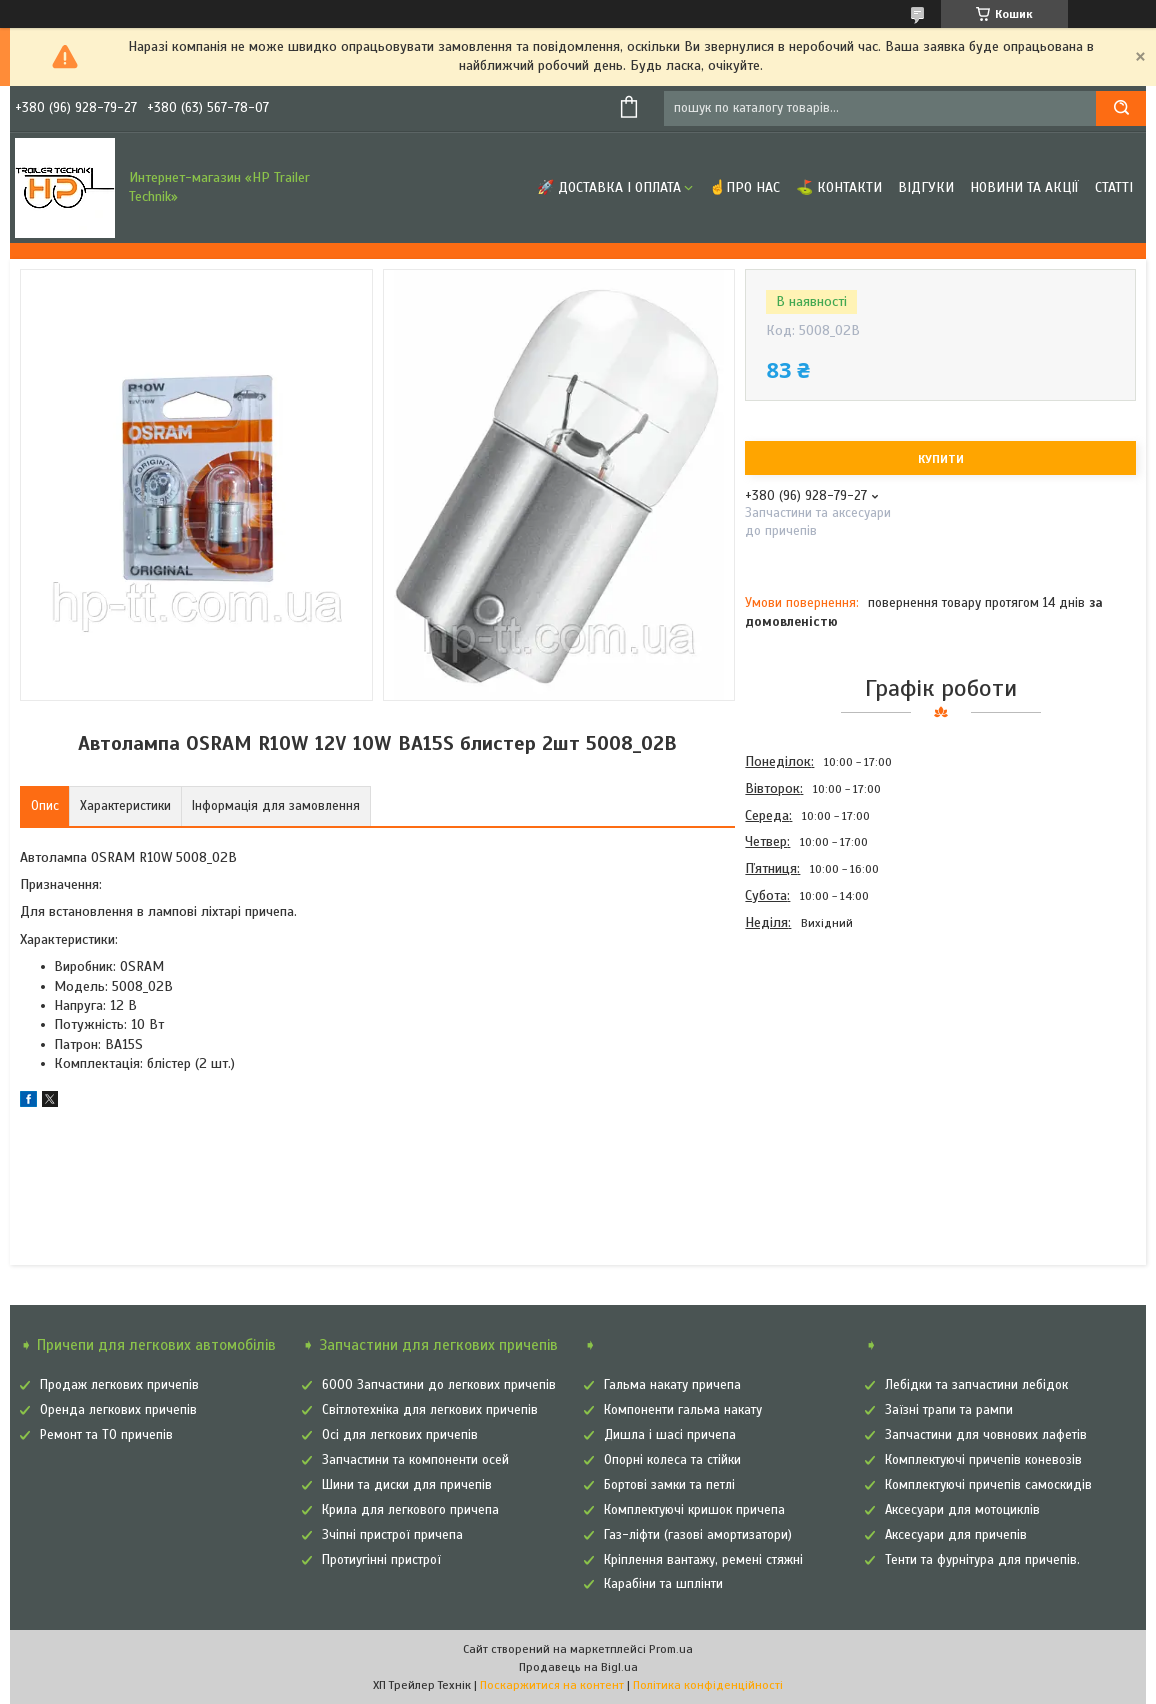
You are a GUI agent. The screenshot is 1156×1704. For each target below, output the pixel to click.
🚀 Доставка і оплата (609, 187)
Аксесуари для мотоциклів (962, 1510)
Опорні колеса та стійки (672, 1460)
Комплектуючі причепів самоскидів (988, 1485)
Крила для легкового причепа (410, 1510)
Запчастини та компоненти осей (415, 1460)
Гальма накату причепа (672, 1385)
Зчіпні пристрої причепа (392, 1535)
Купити (941, 459)
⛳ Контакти (839, 187)
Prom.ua (671, 1649)
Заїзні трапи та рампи (949, 1410)
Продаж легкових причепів (119, 1385)
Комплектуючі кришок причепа (694, 1510)
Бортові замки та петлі (669, 1485)
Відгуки (926, 187)
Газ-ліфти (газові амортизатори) (698, 1535)
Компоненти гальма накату (683, 1410)
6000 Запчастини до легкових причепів (439, 1385)
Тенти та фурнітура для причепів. (982, 1560)
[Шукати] (1121, 108)
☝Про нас (744, 187)
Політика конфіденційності (708, 1685)
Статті (1114, 187)
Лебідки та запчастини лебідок (976, 1385)
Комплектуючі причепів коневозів (983, 1460)
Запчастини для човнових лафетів (986, 1435)
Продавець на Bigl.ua (578, 1667)
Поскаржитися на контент (552, 1685)
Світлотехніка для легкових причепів (430, 1410)
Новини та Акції (1024, 187)
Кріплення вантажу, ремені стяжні (703, 1560)
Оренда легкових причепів (118, 1410)
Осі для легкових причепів (400, 1435)
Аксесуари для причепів (956, 1535)
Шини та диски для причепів (407, 1485)
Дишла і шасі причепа (670, 1435)
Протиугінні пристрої (381, 1560)
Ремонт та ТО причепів (106, 1435)
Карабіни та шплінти (663, 1584)
